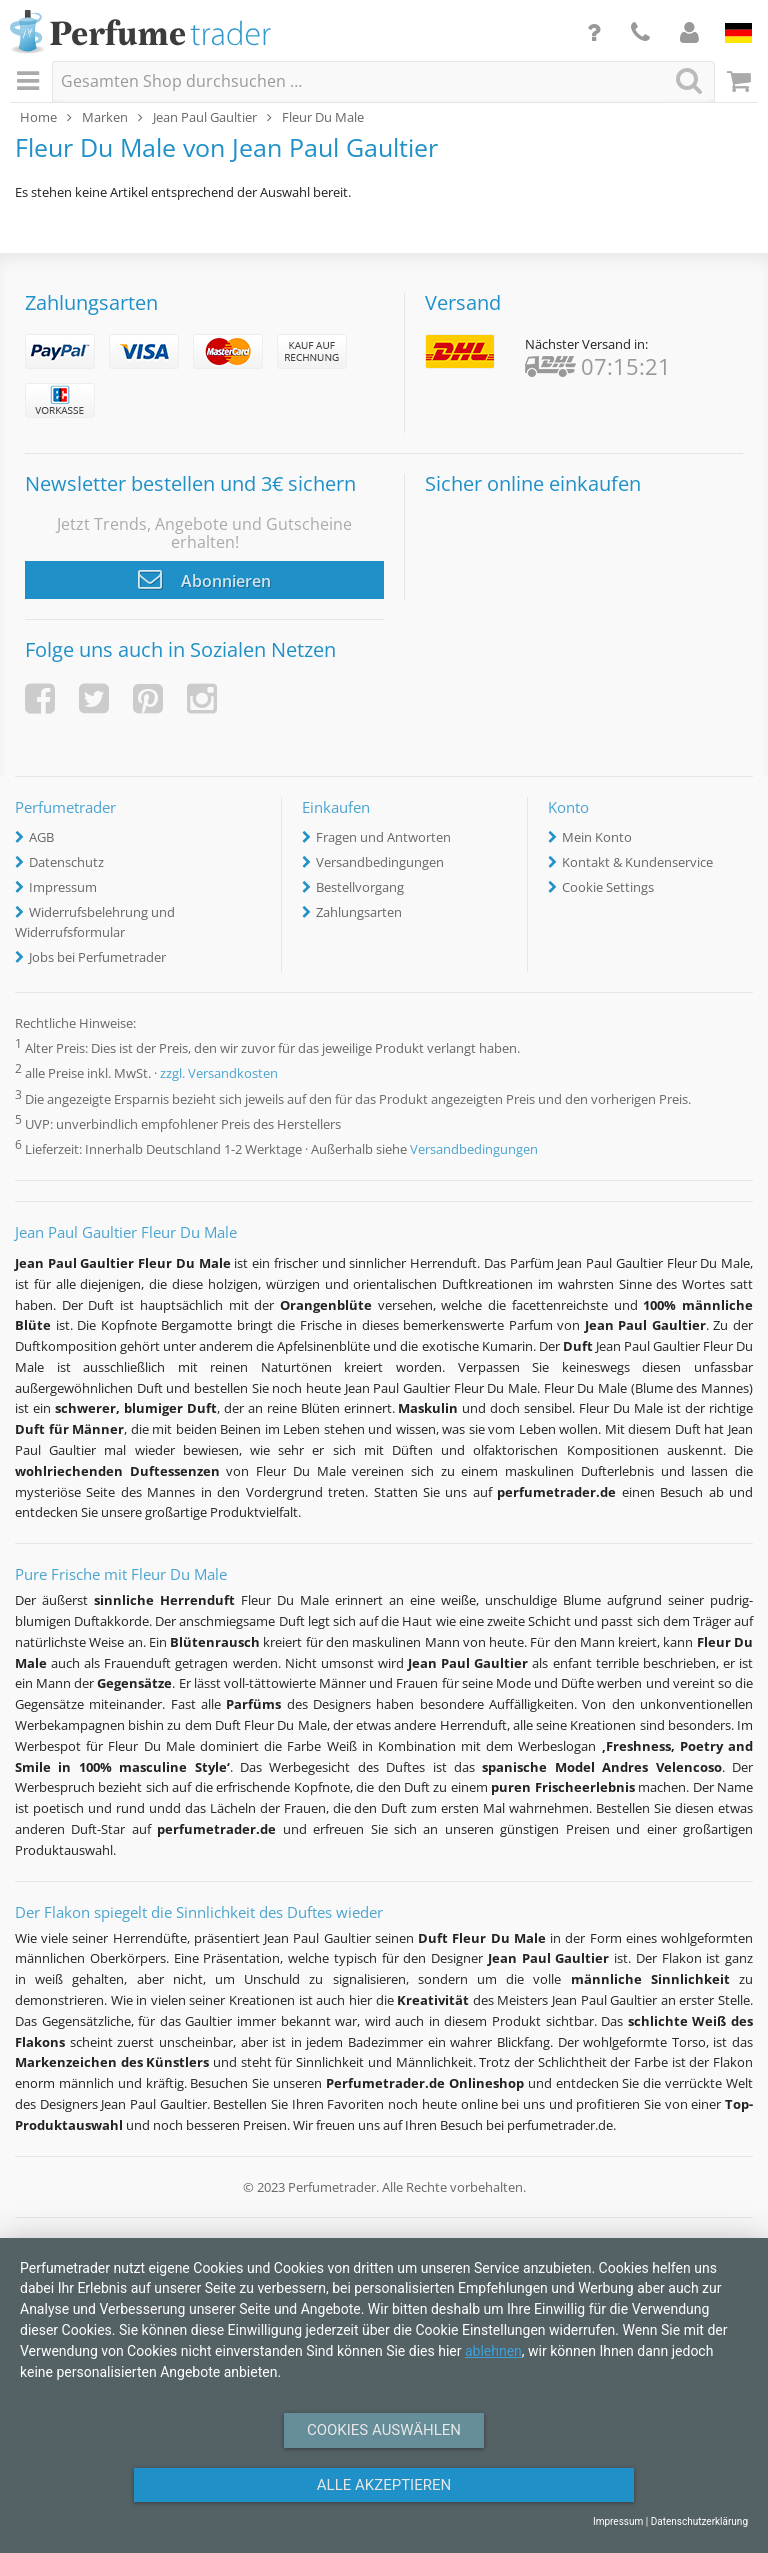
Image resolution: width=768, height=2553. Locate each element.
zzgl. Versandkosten (219, 1074)
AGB (41, 837)
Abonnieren (204, 579)
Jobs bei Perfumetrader (97, 957)
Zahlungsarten (359, 912)
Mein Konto (597, 837)
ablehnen (493, 2351)
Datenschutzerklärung (699, 2521)
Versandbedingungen (380, 862)
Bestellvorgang (360, 887)
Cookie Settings (608, 887)
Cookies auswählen (384, 2430)
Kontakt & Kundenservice (637, 862)
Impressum (63, 887)
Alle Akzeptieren (384, 2485)
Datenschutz (66, 862)
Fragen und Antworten (383, 837)
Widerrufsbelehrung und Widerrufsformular (95, 922)
